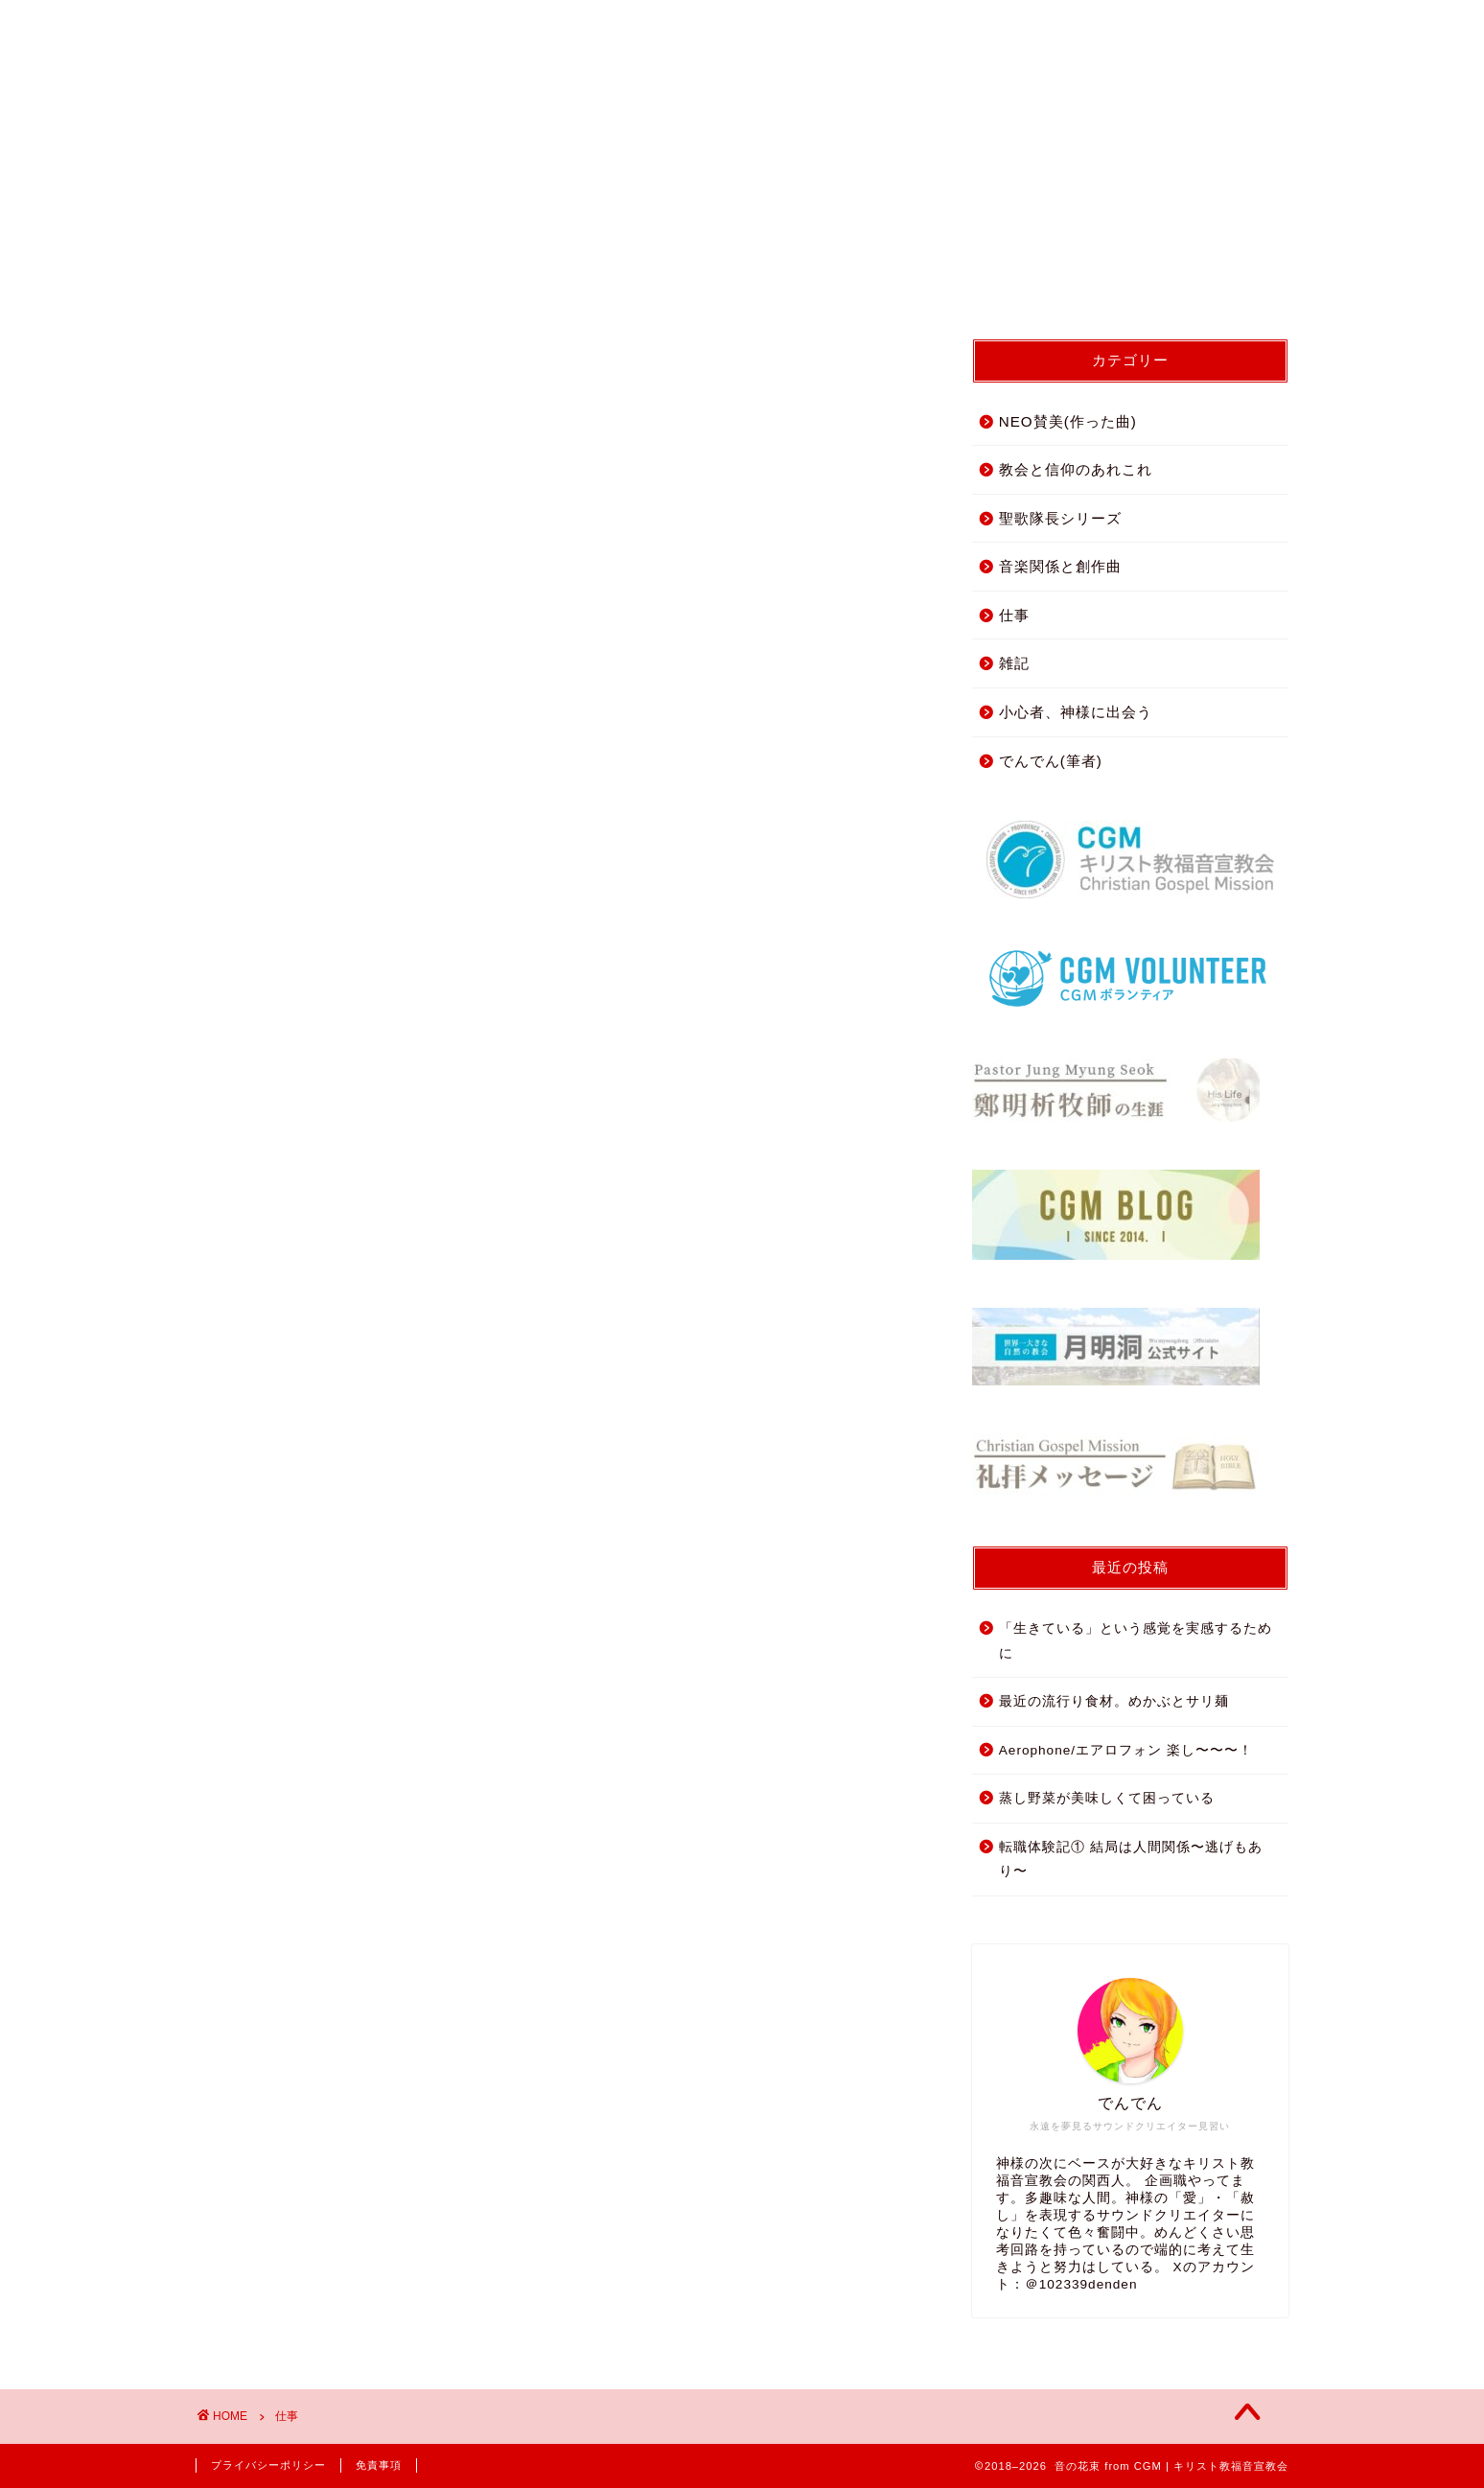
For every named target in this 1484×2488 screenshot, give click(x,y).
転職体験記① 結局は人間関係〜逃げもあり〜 (1131, 1859)
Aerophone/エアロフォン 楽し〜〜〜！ (1126, 1750)
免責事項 (379, 2465)
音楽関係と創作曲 (1060, 566)
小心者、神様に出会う (1075, 712)
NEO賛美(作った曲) (1068, 421)
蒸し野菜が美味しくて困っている (1107, 1798)
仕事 (1014, 615)
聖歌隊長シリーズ (1060, 518)
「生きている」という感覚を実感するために (1135, 1641)
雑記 (1014, 663)
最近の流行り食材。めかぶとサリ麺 (1114, 1701)
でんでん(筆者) (1050, 761)
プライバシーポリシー (268, 2465)
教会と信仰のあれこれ (1075, 469)
